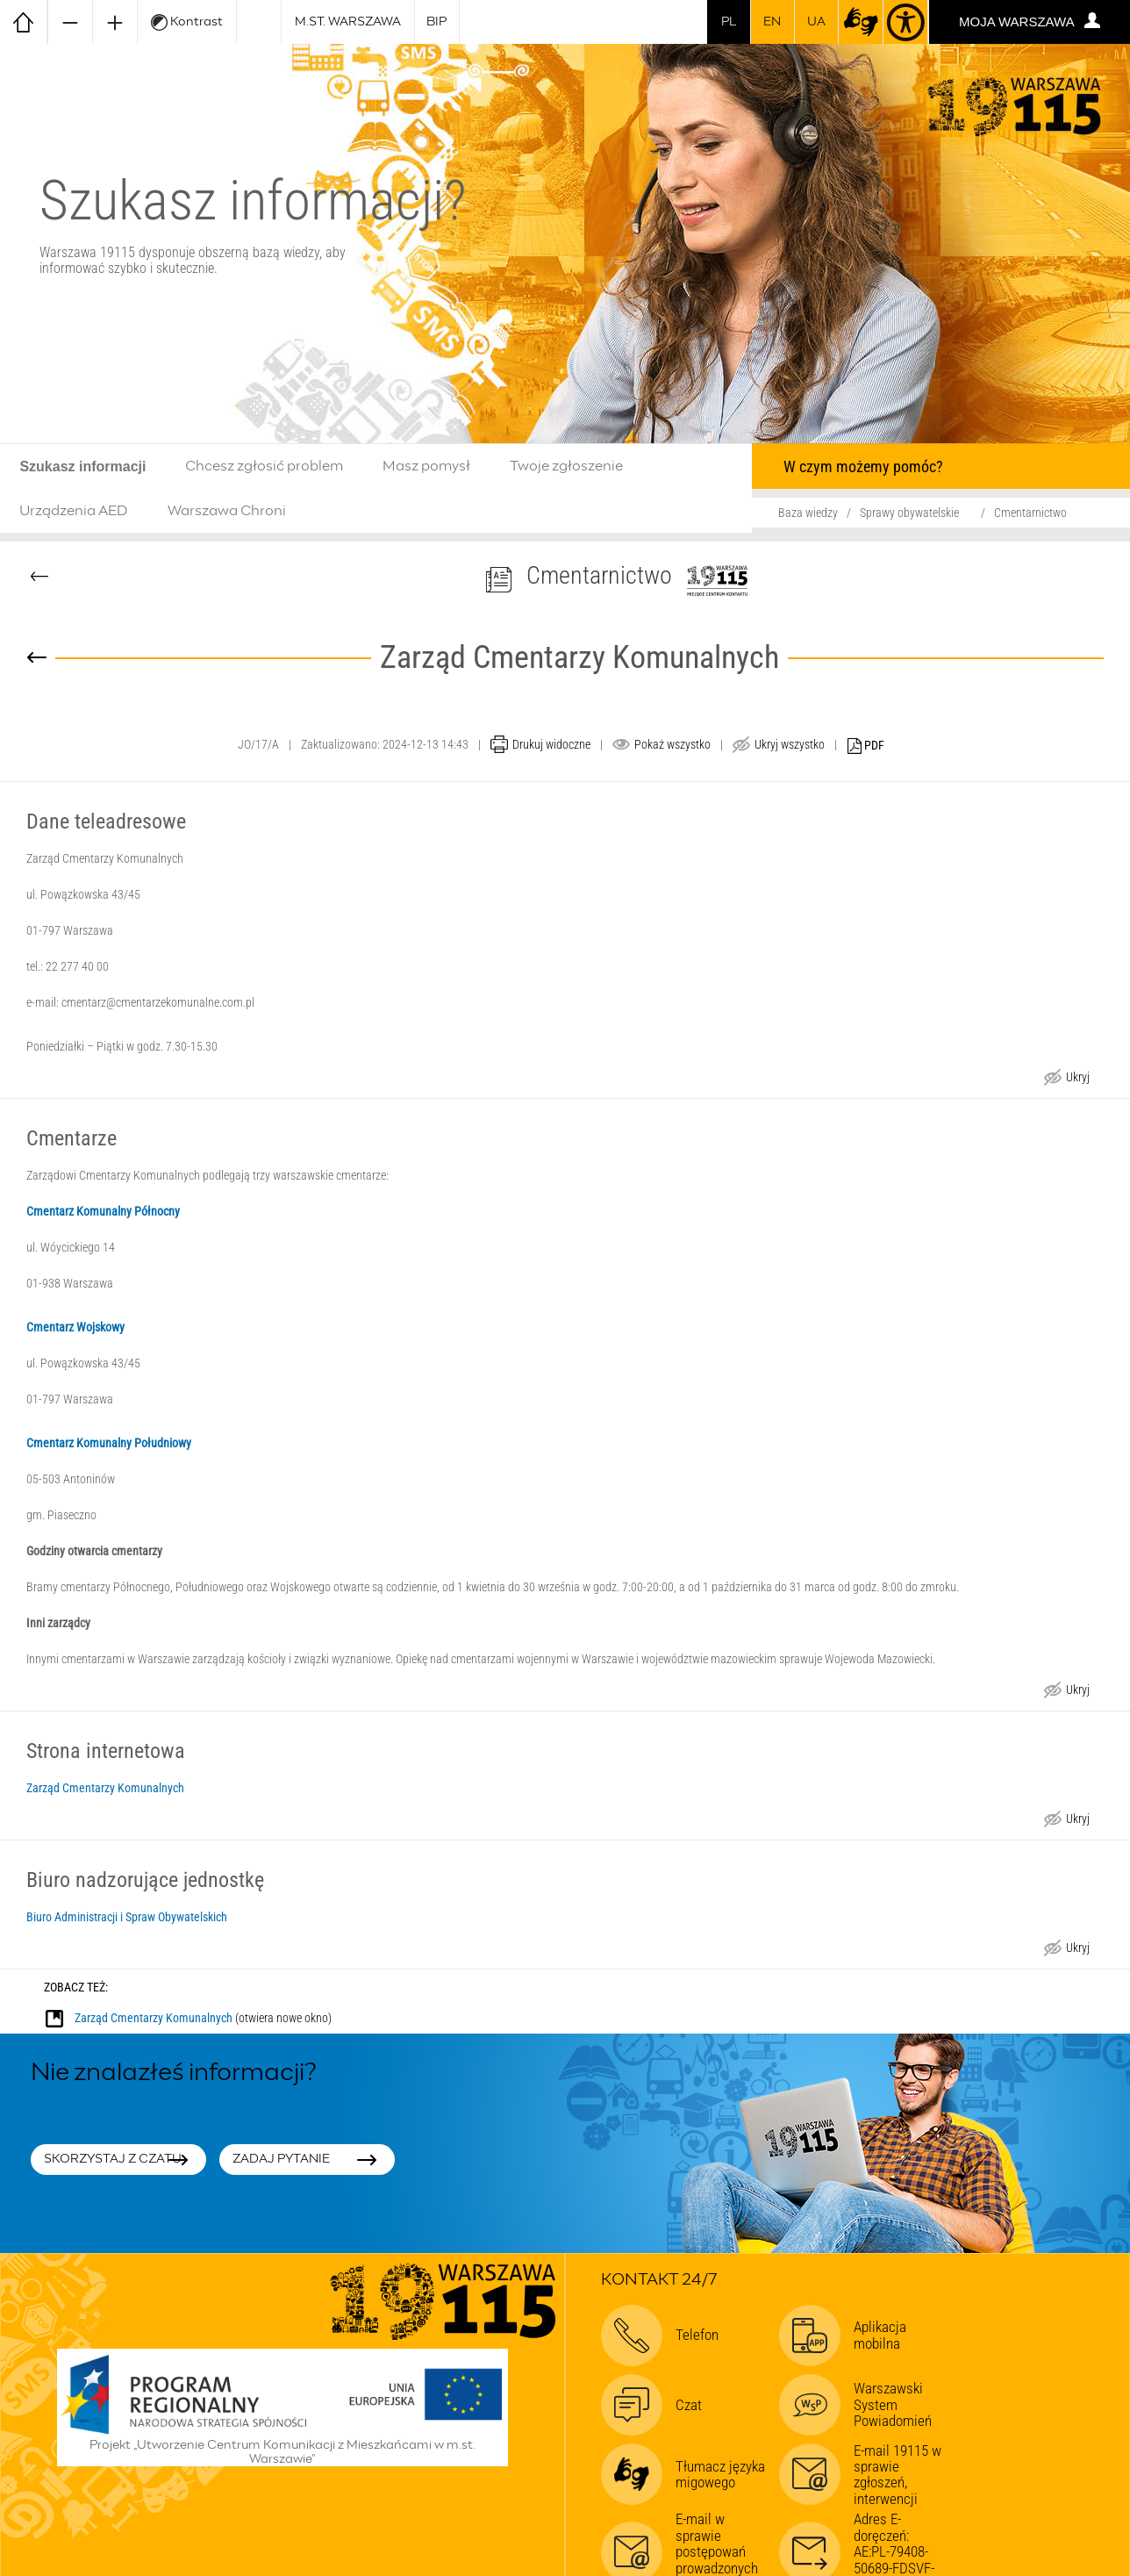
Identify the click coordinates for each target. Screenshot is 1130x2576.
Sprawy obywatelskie (909, 513)
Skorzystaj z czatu (113, 2159)
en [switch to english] (772, 22)
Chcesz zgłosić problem (264, 466)
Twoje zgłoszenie (566, 466)
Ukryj (1077, 1079)
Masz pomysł (426, 466)
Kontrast (187, 22)
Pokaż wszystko (672, 744)
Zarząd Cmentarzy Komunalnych (105, 1788)
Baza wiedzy (808, 513)
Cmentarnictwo (1030, 513)
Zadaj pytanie (281, 2159)
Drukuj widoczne (551, 744)
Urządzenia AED (73, 511)
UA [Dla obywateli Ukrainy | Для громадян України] (816, 22)
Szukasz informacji (82, 466)
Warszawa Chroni (227, 511)
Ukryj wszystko (790, 744)
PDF (866, 746)
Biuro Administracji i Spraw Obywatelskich (126, 1917)
